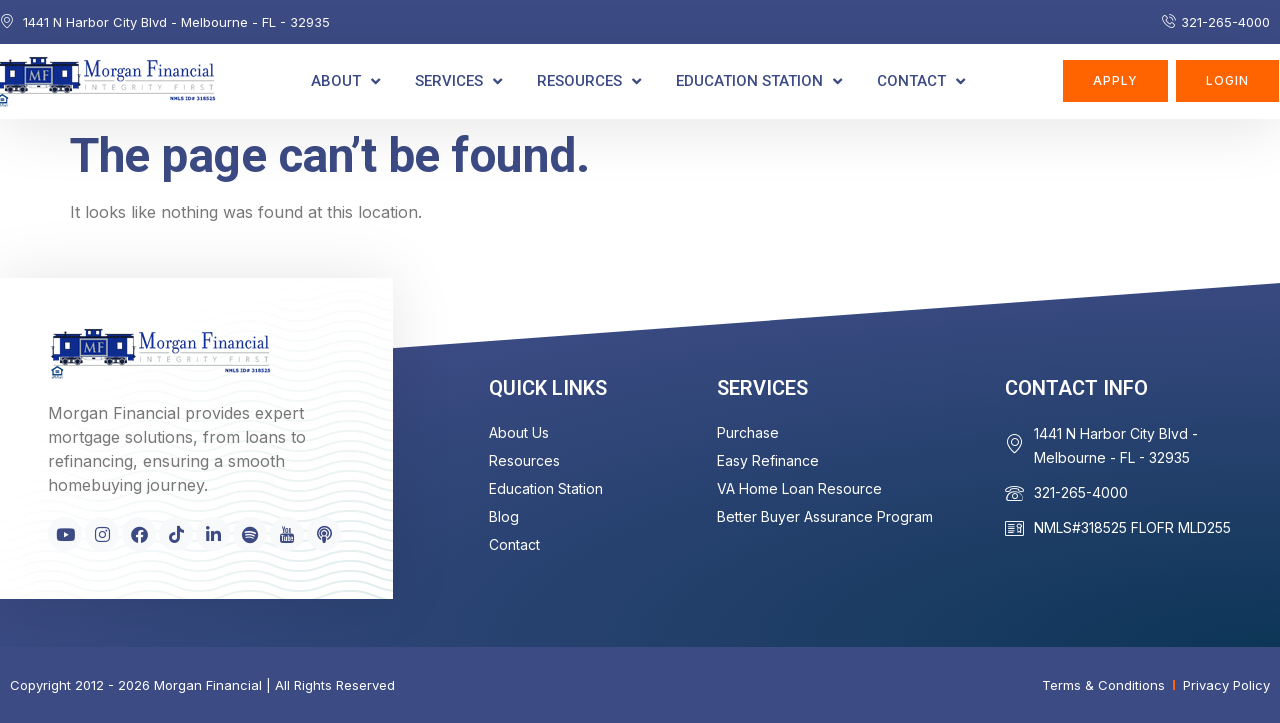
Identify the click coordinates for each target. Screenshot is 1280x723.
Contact (921, 81)
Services (458, 81)
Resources (589, 81)
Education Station (759, 81)
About (345, 81)
